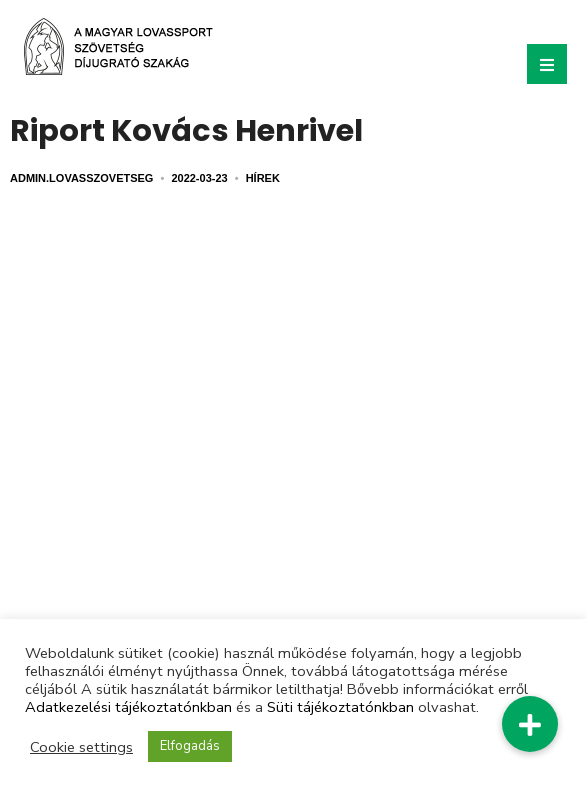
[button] (530, 724)
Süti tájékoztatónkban (340, 707)
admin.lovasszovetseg (81, 178)
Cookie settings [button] (81, 747)
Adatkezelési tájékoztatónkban (128, 707)
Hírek (263, 178)
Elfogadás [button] (190, 746)
